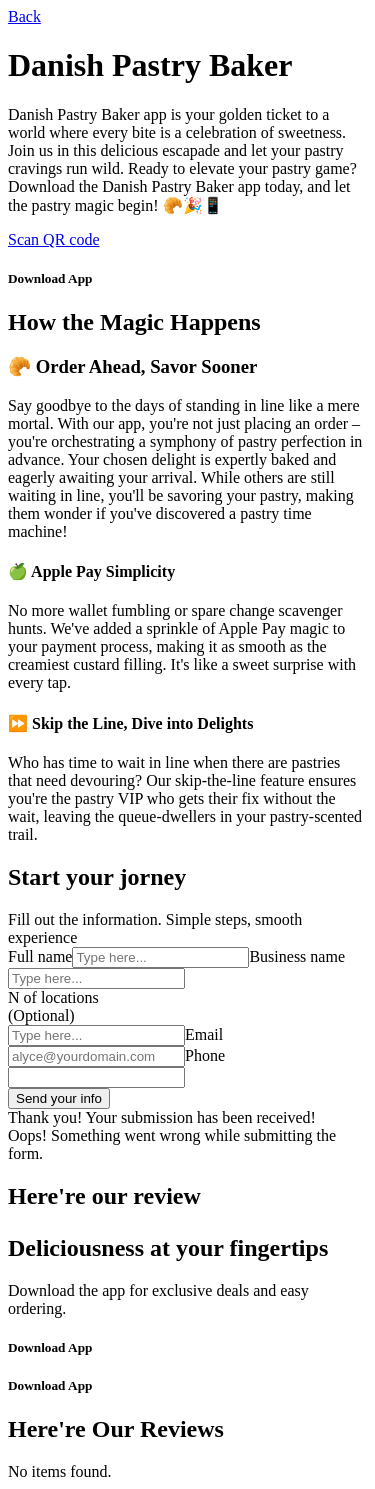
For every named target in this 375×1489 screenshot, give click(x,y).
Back (24, 16)
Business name (297, 956)
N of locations (53, 997)
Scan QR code (54, 239)
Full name (40, 956)
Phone (205, 1055)
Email (204, 1034)
